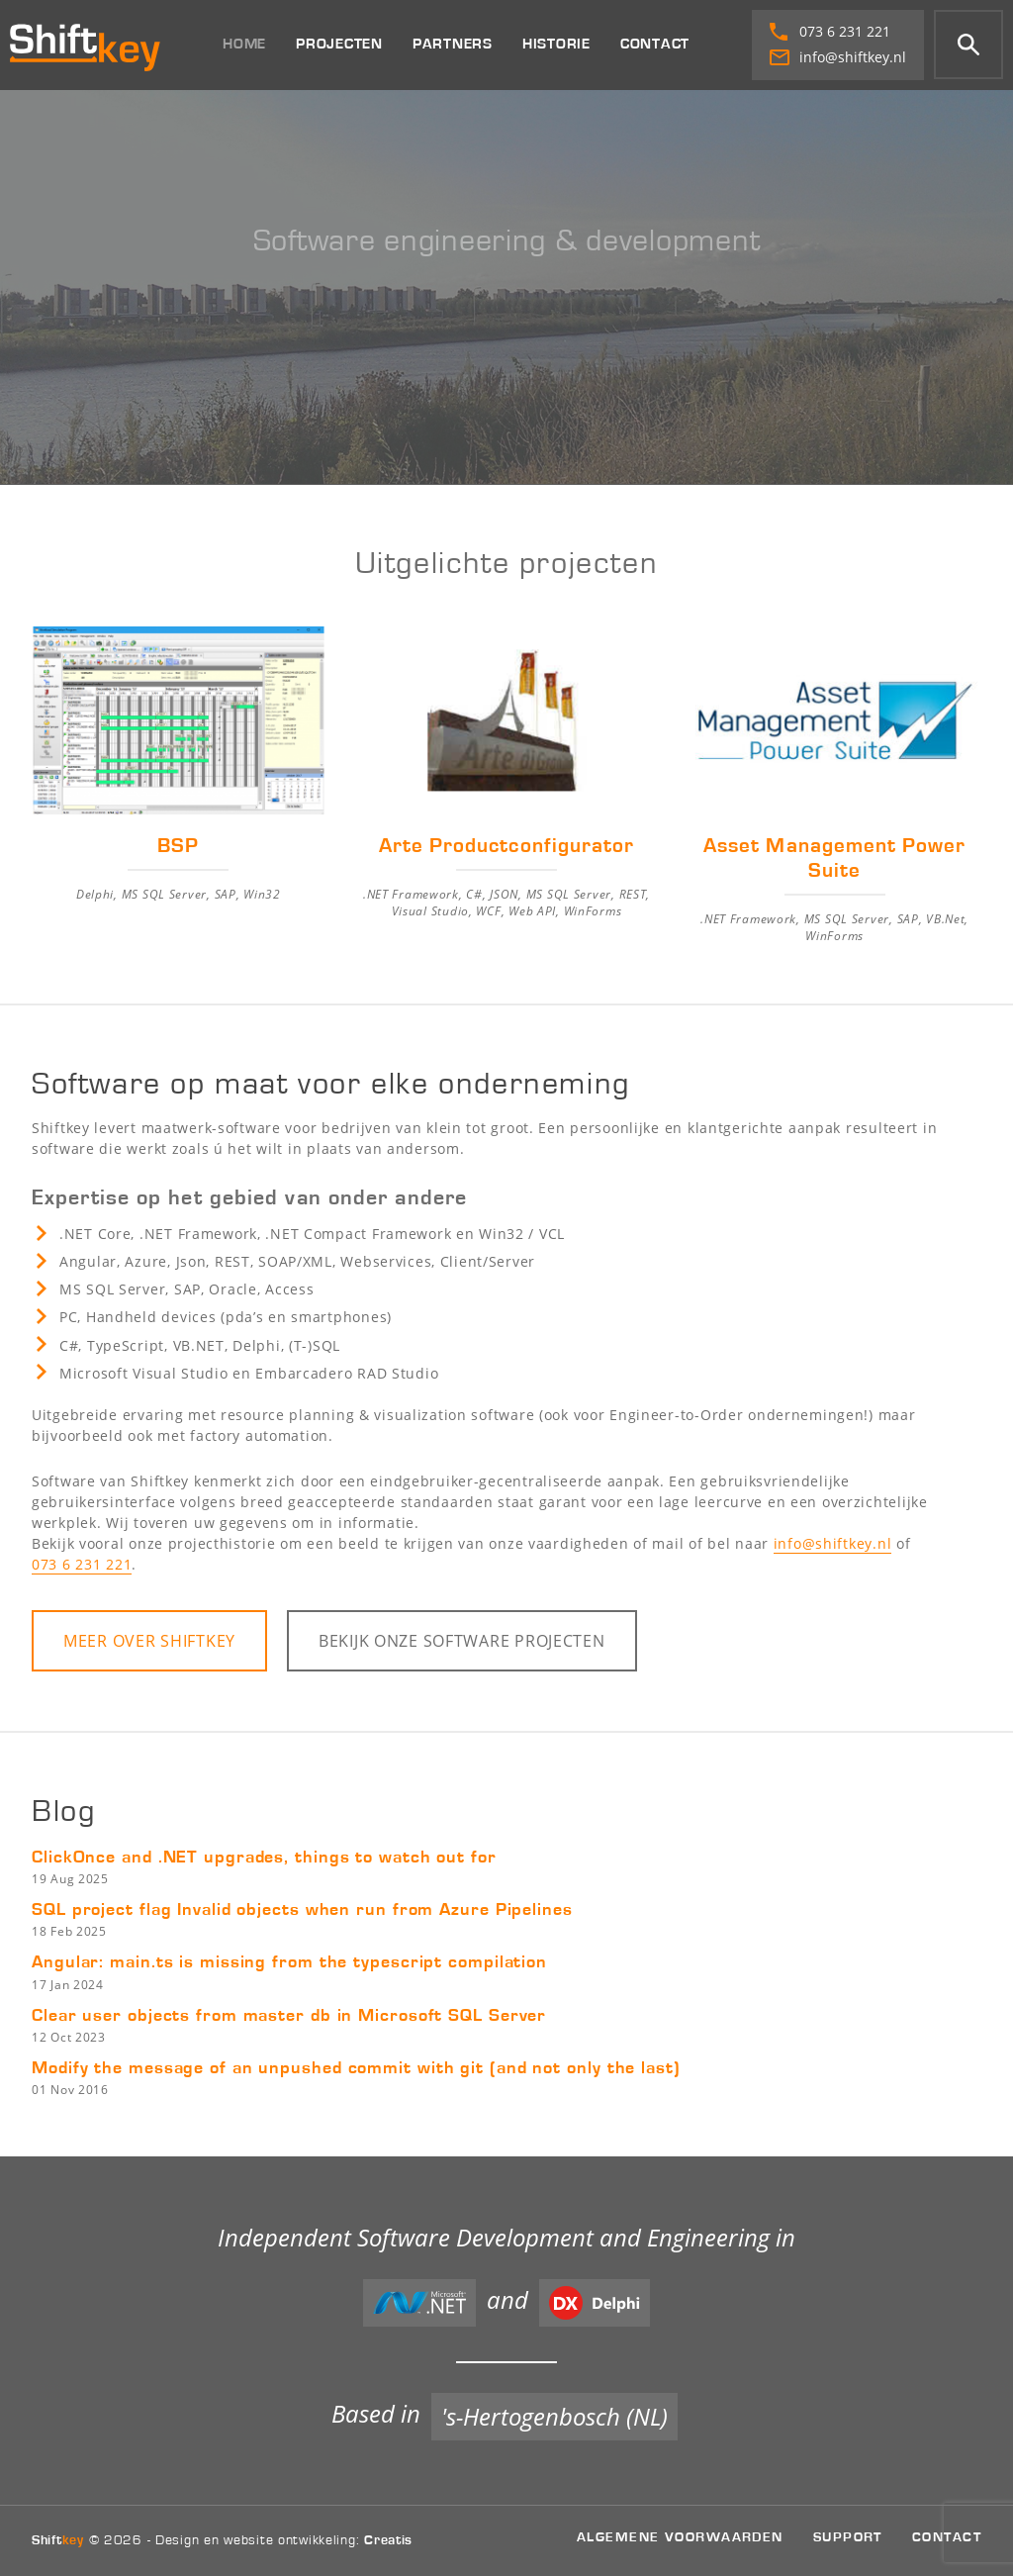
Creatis (388, 2540)
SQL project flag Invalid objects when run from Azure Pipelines (302, 1910)
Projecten (339, 44)
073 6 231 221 (830, 31)
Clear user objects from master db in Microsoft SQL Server (289, 2016)
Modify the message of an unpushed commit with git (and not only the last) (356, 2068)
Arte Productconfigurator (506, 846)
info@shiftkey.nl (838, 57)
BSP (178, 846)
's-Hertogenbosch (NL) (554, 2416)
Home (244, 44)
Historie (556, 44)
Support (847, 2536)
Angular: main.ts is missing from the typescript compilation (289, 1962)
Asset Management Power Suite (834, 858)
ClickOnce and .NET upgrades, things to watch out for (264, 1857)
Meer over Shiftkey (149, 1641)
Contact (655, 44)
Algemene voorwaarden (680, 2536)
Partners (453, 44)
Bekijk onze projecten (462, 1641)
